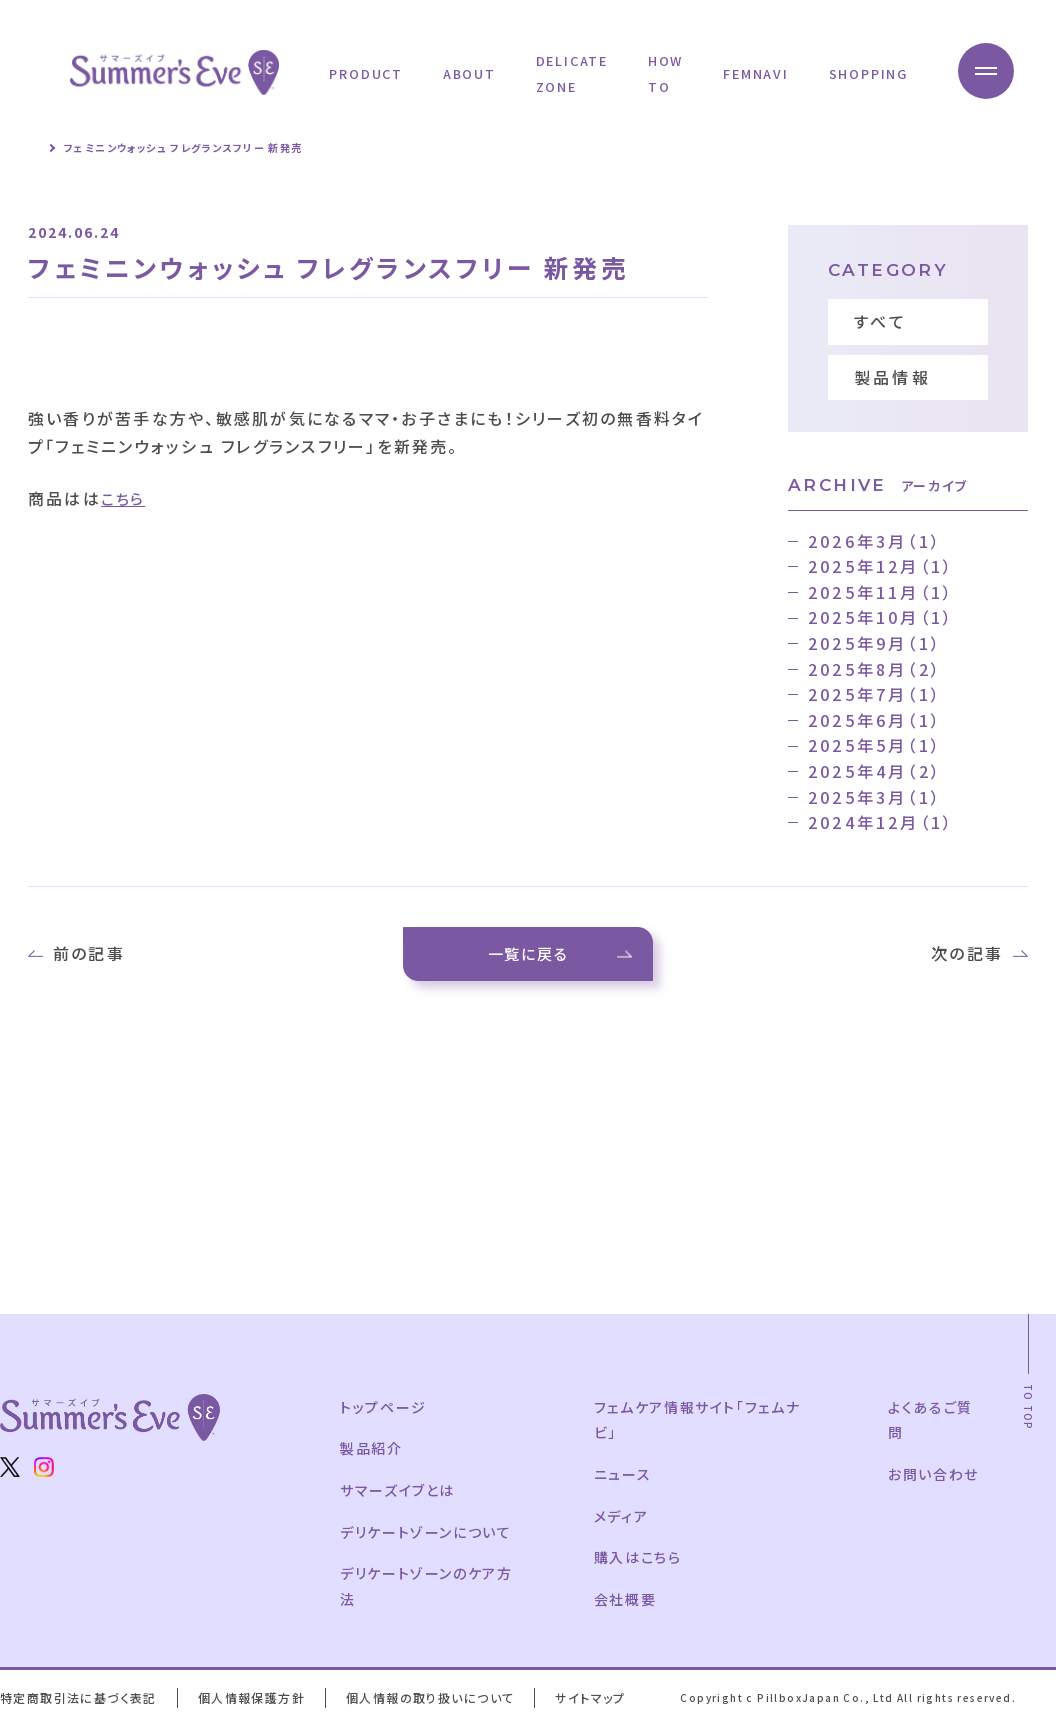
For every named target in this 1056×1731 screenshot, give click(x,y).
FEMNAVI (755, 73)
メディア (622, 1521)
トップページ (384, 1413)
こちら (125, 498)
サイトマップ (600, 1703)
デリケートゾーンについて (428, 1537)
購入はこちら (639, 1563)
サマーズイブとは (399, 1496)
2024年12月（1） (881, 822)
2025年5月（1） (875, 745)
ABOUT (469, 73)
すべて (881, 321)
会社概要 (626, 1605)
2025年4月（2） (875, 771)
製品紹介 (372, 1454)
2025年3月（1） (875, 797)
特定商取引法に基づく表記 (80, 1703)
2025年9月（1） (875, 643)
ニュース (623, 1480)
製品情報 (892, 377)
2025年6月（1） (875, 720)
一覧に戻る (528, 956)
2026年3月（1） (875, 541)
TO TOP (1028, 1413)
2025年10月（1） (881, 617)
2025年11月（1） (881, 592)
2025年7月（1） (875, 694)
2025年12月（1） (881, 566)
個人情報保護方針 (255, 1703)
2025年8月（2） (875, 669)
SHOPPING (868, 73)
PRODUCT (365, 73)
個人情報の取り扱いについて (438, 1703)
